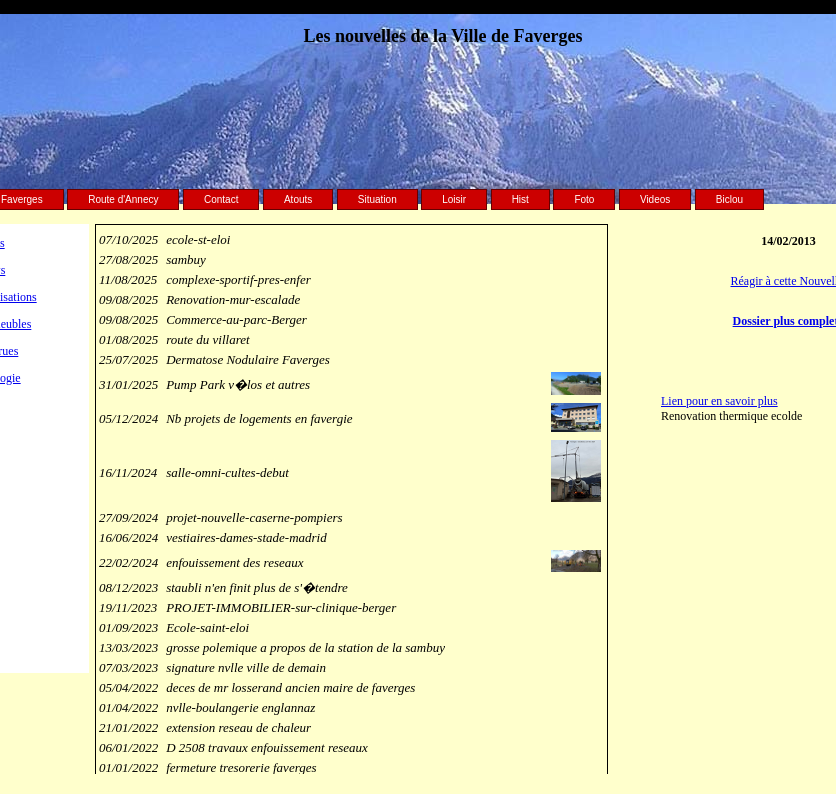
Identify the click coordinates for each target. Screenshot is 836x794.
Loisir (454, 199)
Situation (377, 199)
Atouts (298, 199)
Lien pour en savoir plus (719, 401)
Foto (584, 199)
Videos (655, 199)
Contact (221, 199)
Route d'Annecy (123, 199)
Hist (520, 199)
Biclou (729, 199)
